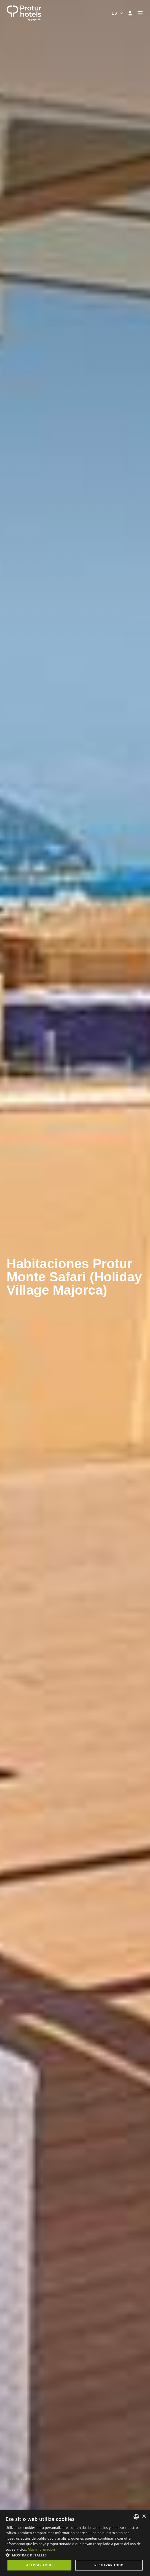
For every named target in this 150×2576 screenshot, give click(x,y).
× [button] (144, 2517)
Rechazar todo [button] (109, 2565)
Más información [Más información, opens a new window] (41, 2549)
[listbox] (136, 2517)
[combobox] (118, 13)
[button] (75, 2555)
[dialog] (75, 2543)
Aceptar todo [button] (39, 2565)
